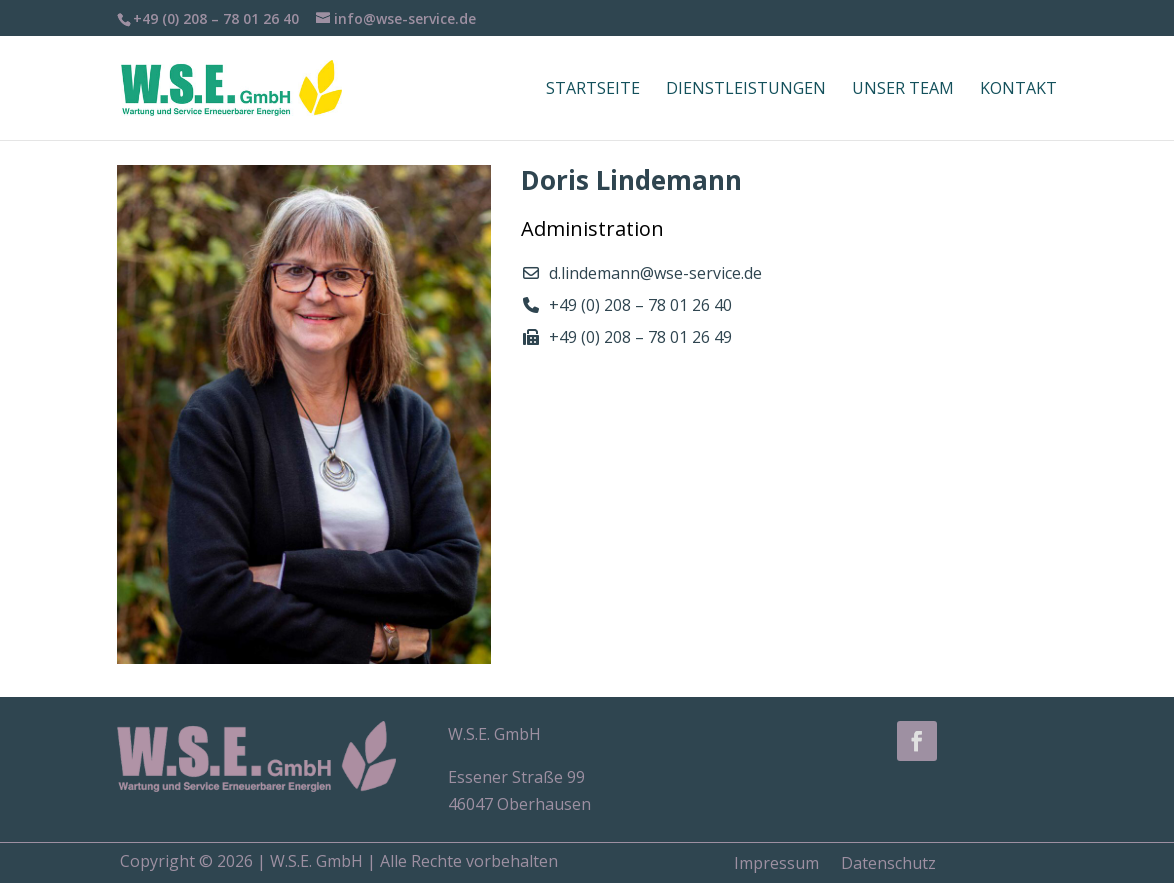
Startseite (593, 90)
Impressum (776, 861)
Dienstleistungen (746, 90)
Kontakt (1018, 90)
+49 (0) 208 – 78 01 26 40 (640, 305)
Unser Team (903, 90)
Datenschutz (888, 861)
